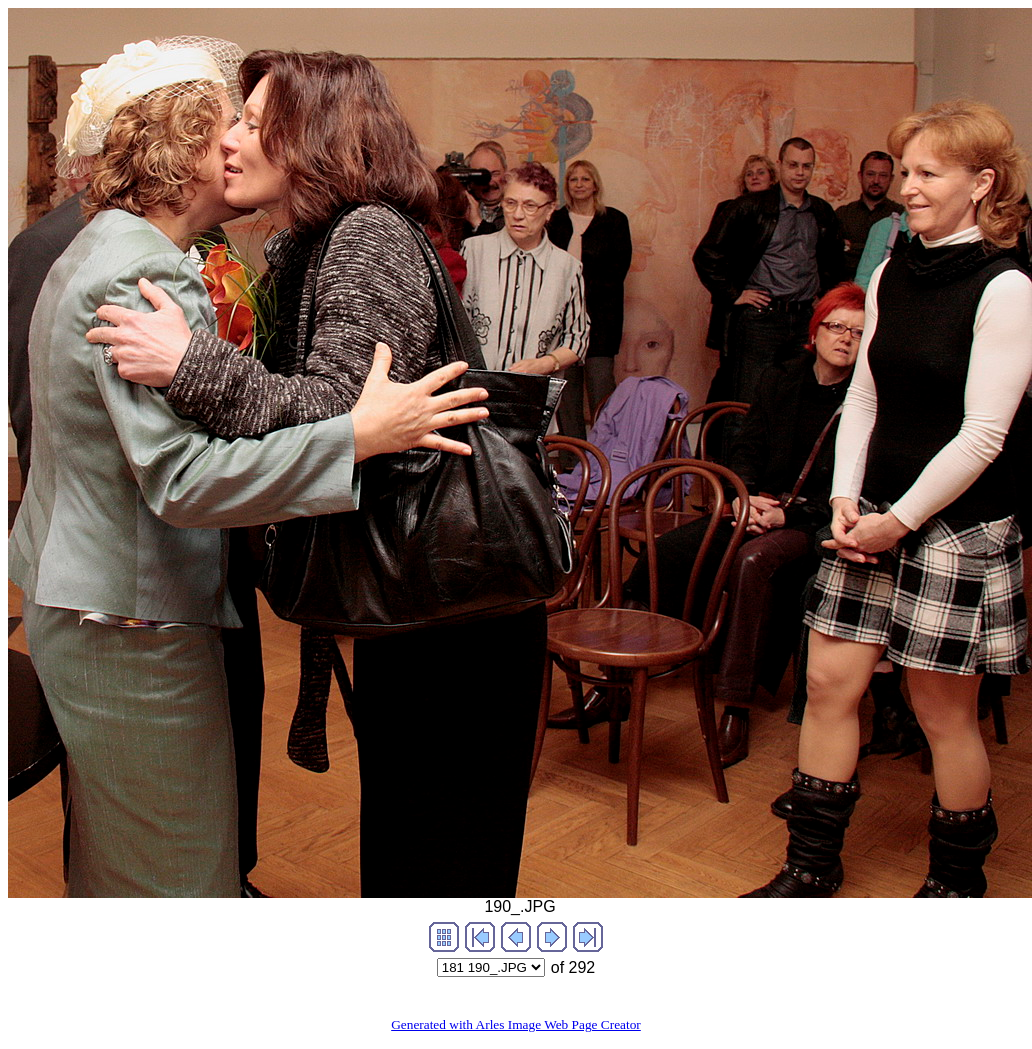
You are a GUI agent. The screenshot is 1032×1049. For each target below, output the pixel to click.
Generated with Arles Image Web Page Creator (516, 1024)
